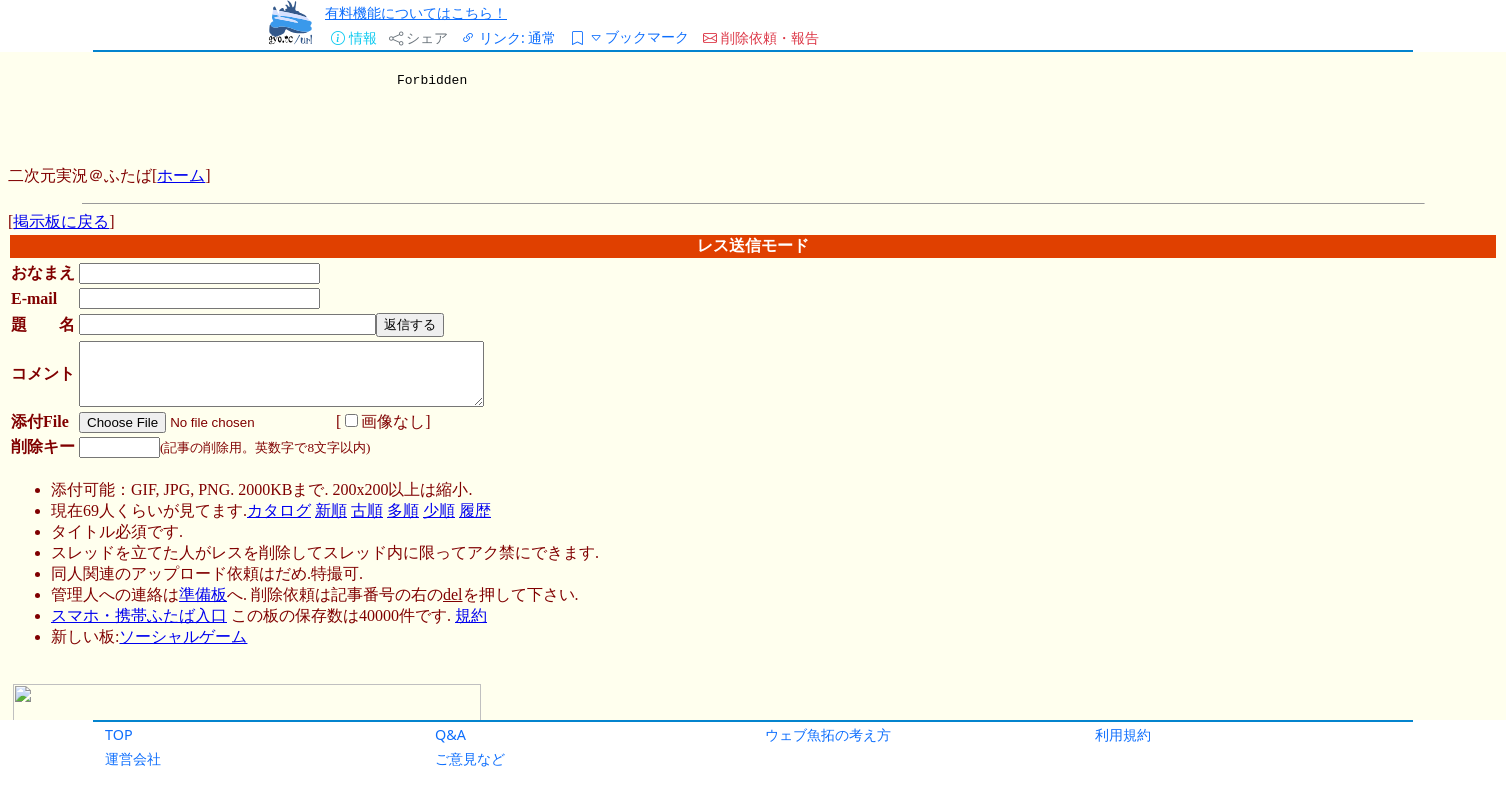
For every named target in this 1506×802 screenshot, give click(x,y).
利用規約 (1123, 734)
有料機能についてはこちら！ (416, 12)
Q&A (450, 734)
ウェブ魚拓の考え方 (828, 734)
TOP (119, 734)
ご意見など (470, 758)
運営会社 (133, 758)
